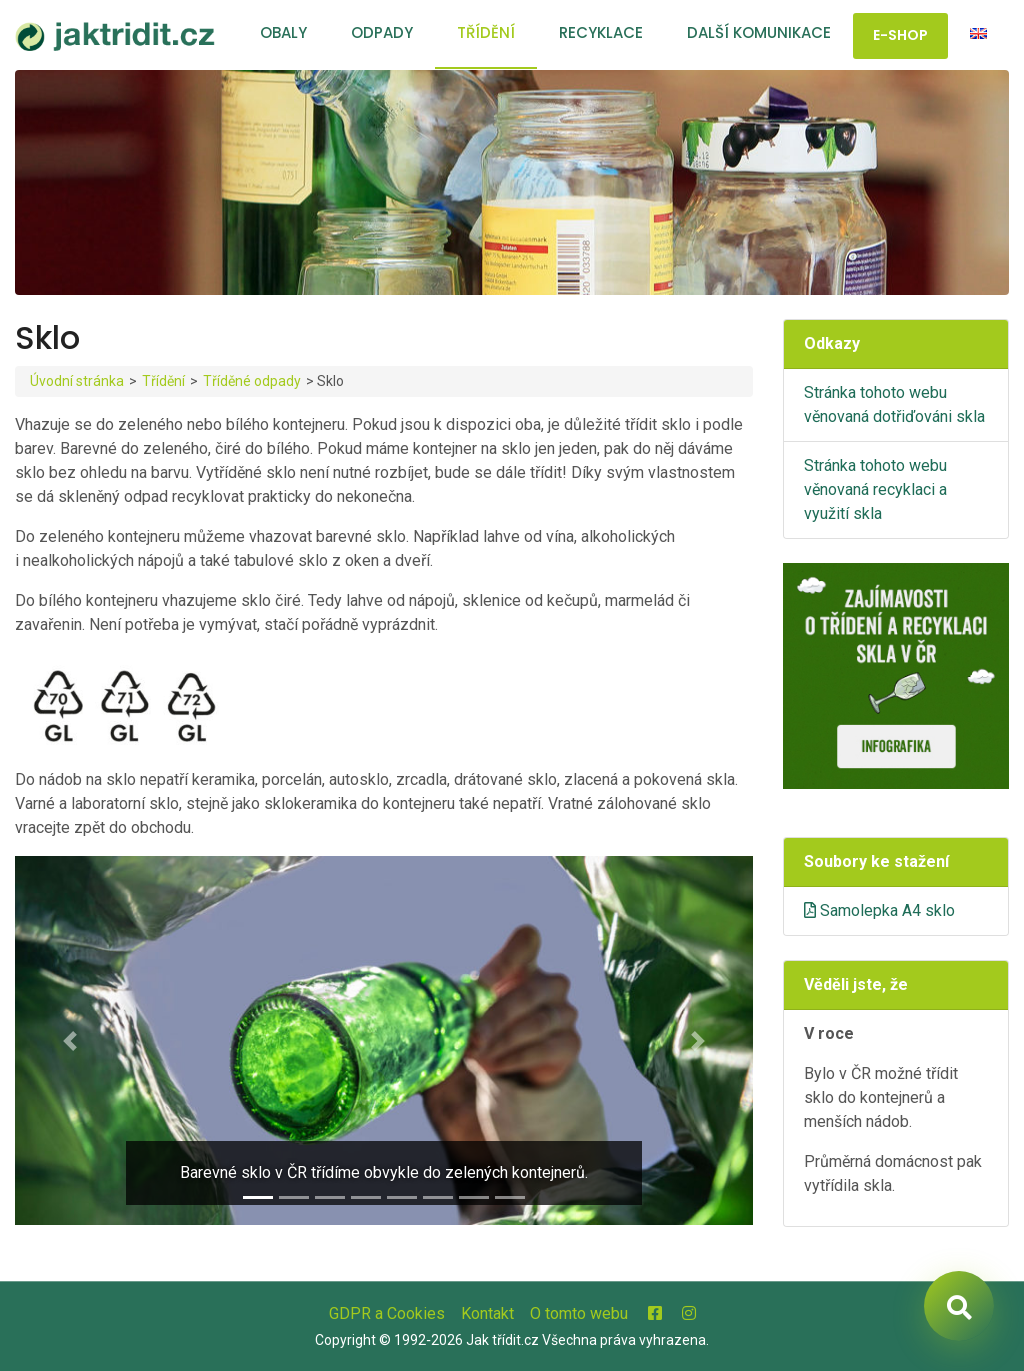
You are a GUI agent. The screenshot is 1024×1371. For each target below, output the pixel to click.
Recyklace (601, 32)
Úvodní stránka (77, 381)
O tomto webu (579, 1313)
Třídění (486, 32)
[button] (70, 1040)
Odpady (382, 32)
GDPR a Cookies (387, 1313)
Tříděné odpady (252, 381)
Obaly (283, 32)
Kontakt (487, 1313)
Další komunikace (759, 32)
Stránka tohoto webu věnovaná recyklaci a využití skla (875, 489)
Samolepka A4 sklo (879, 910)
